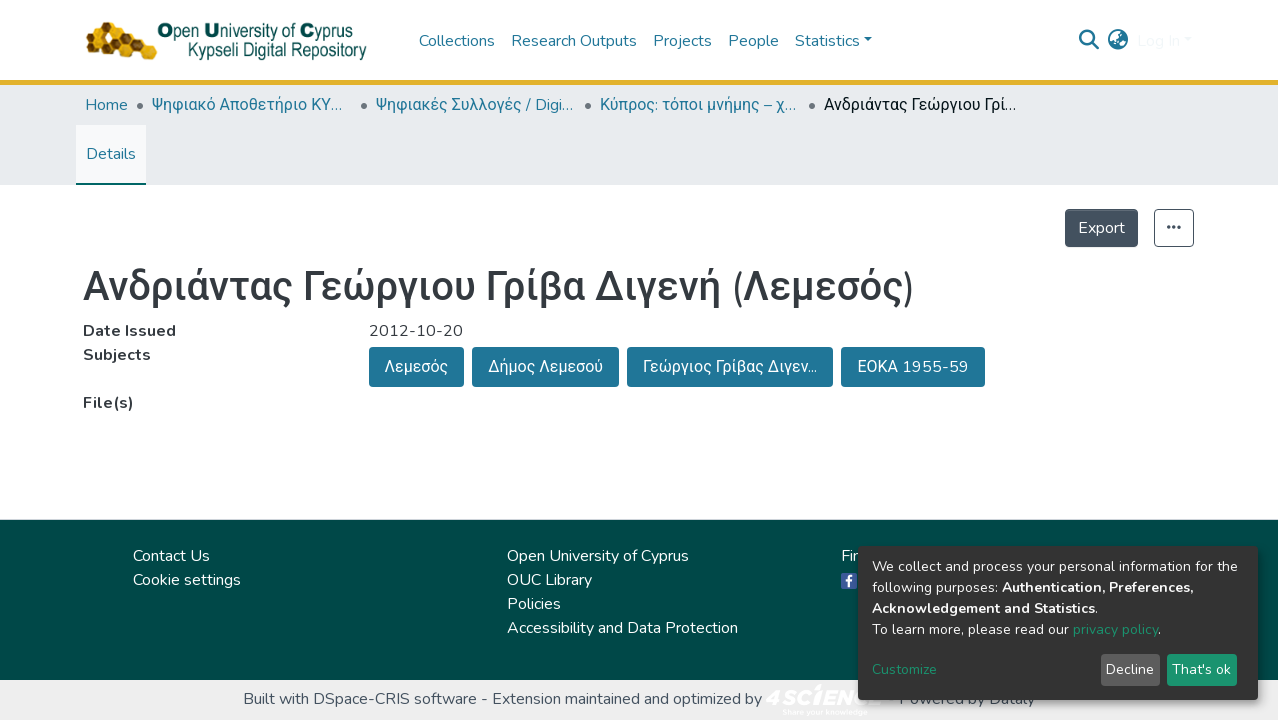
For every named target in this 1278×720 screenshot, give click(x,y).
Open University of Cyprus (598, 556)
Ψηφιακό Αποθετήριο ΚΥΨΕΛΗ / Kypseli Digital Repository (252, 105)
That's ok (1201, 669)
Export (1101, 228)
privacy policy (1115, 629)
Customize (904, 669)
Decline (1130, 669)
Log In (1158, 41)
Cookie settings (187, 580)
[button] (1118, 41)
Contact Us (171, 556)
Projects (682, 41)
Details (111, 154)
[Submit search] (1089, 41)
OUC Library (549, 580)
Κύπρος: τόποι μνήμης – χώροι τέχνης (700, 105)
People (753, 41)
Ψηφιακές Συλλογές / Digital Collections (476, 105)
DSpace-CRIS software (395, 699)
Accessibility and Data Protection (622, 628)
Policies (534, 604)
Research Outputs (574, 41)
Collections (457, 41)
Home (106, 105)
